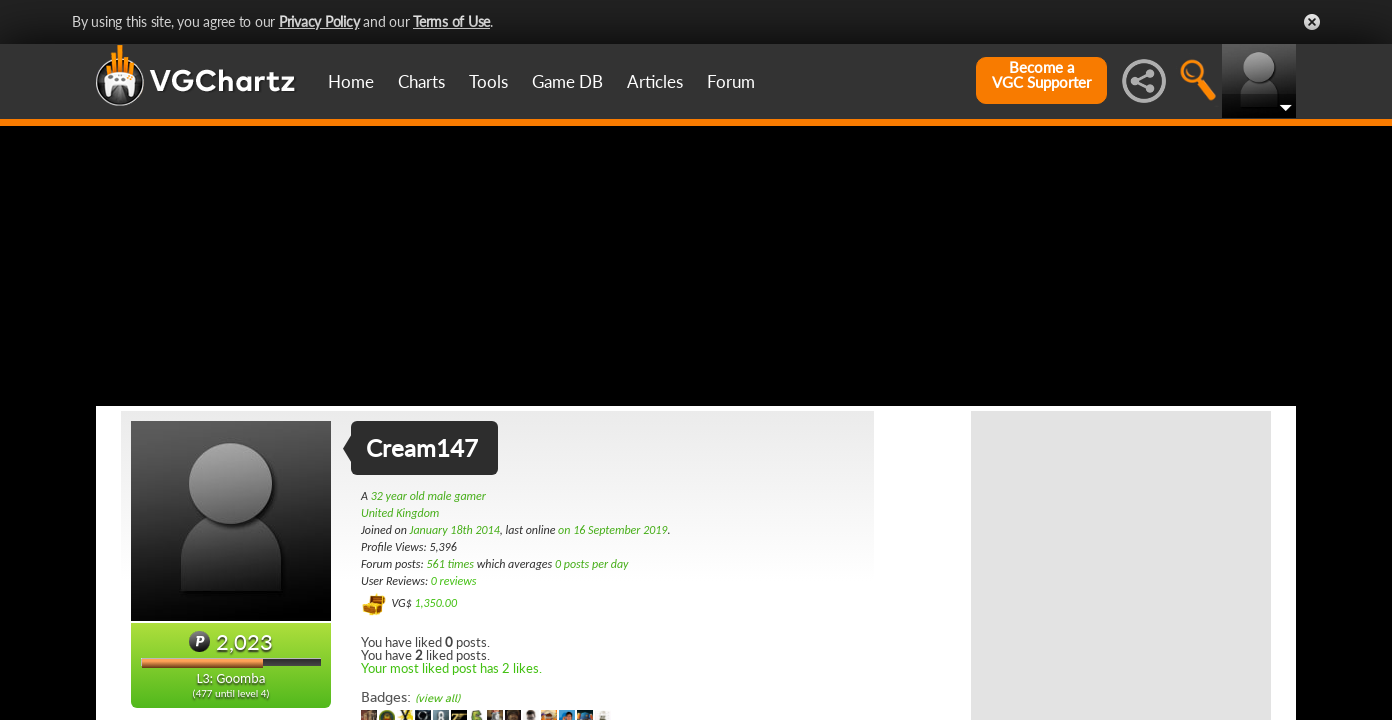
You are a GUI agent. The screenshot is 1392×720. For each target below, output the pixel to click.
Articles (655, 81)
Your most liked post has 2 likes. (451, 668)
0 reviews (454, 581)
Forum (731, 81)
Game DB (567, 81)
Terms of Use (451, 21)
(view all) (437, 698)
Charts (421, 81)
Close (1312, 22)
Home (351, 81)
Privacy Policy (319, 21)
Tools (488, 81)
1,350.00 (435, 603)
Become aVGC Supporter (1041, 75)
